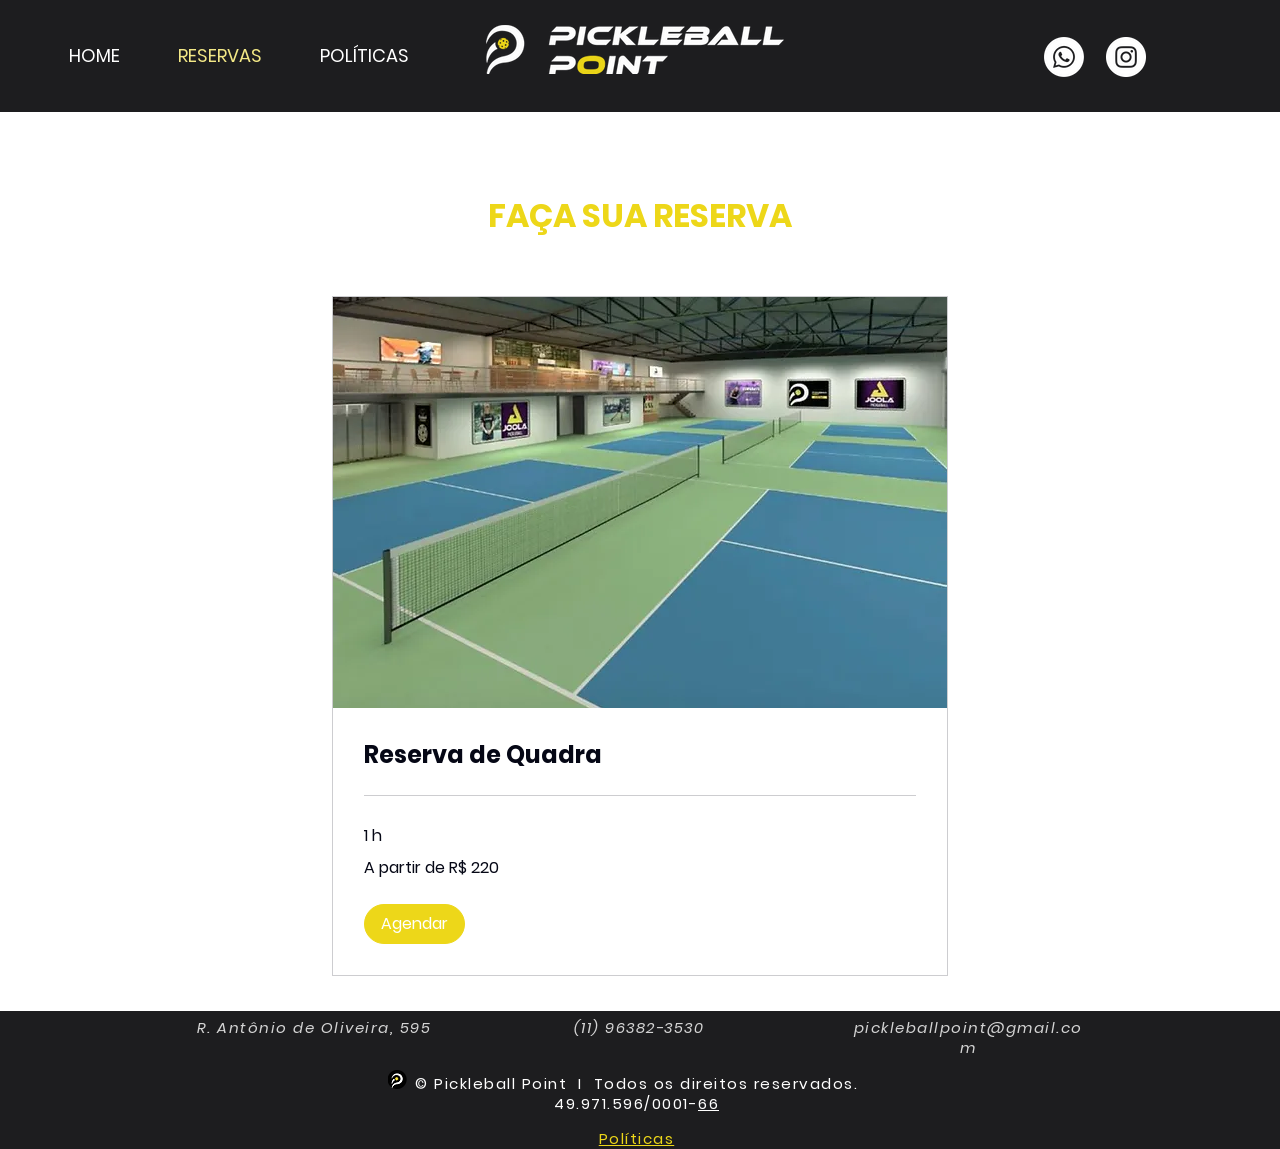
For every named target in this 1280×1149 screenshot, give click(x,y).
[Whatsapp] (1064, 57)
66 (708, 1103)
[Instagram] (1126, 57)
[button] (414, 924)
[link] (640, 755)
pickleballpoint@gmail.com (968, 1037)
